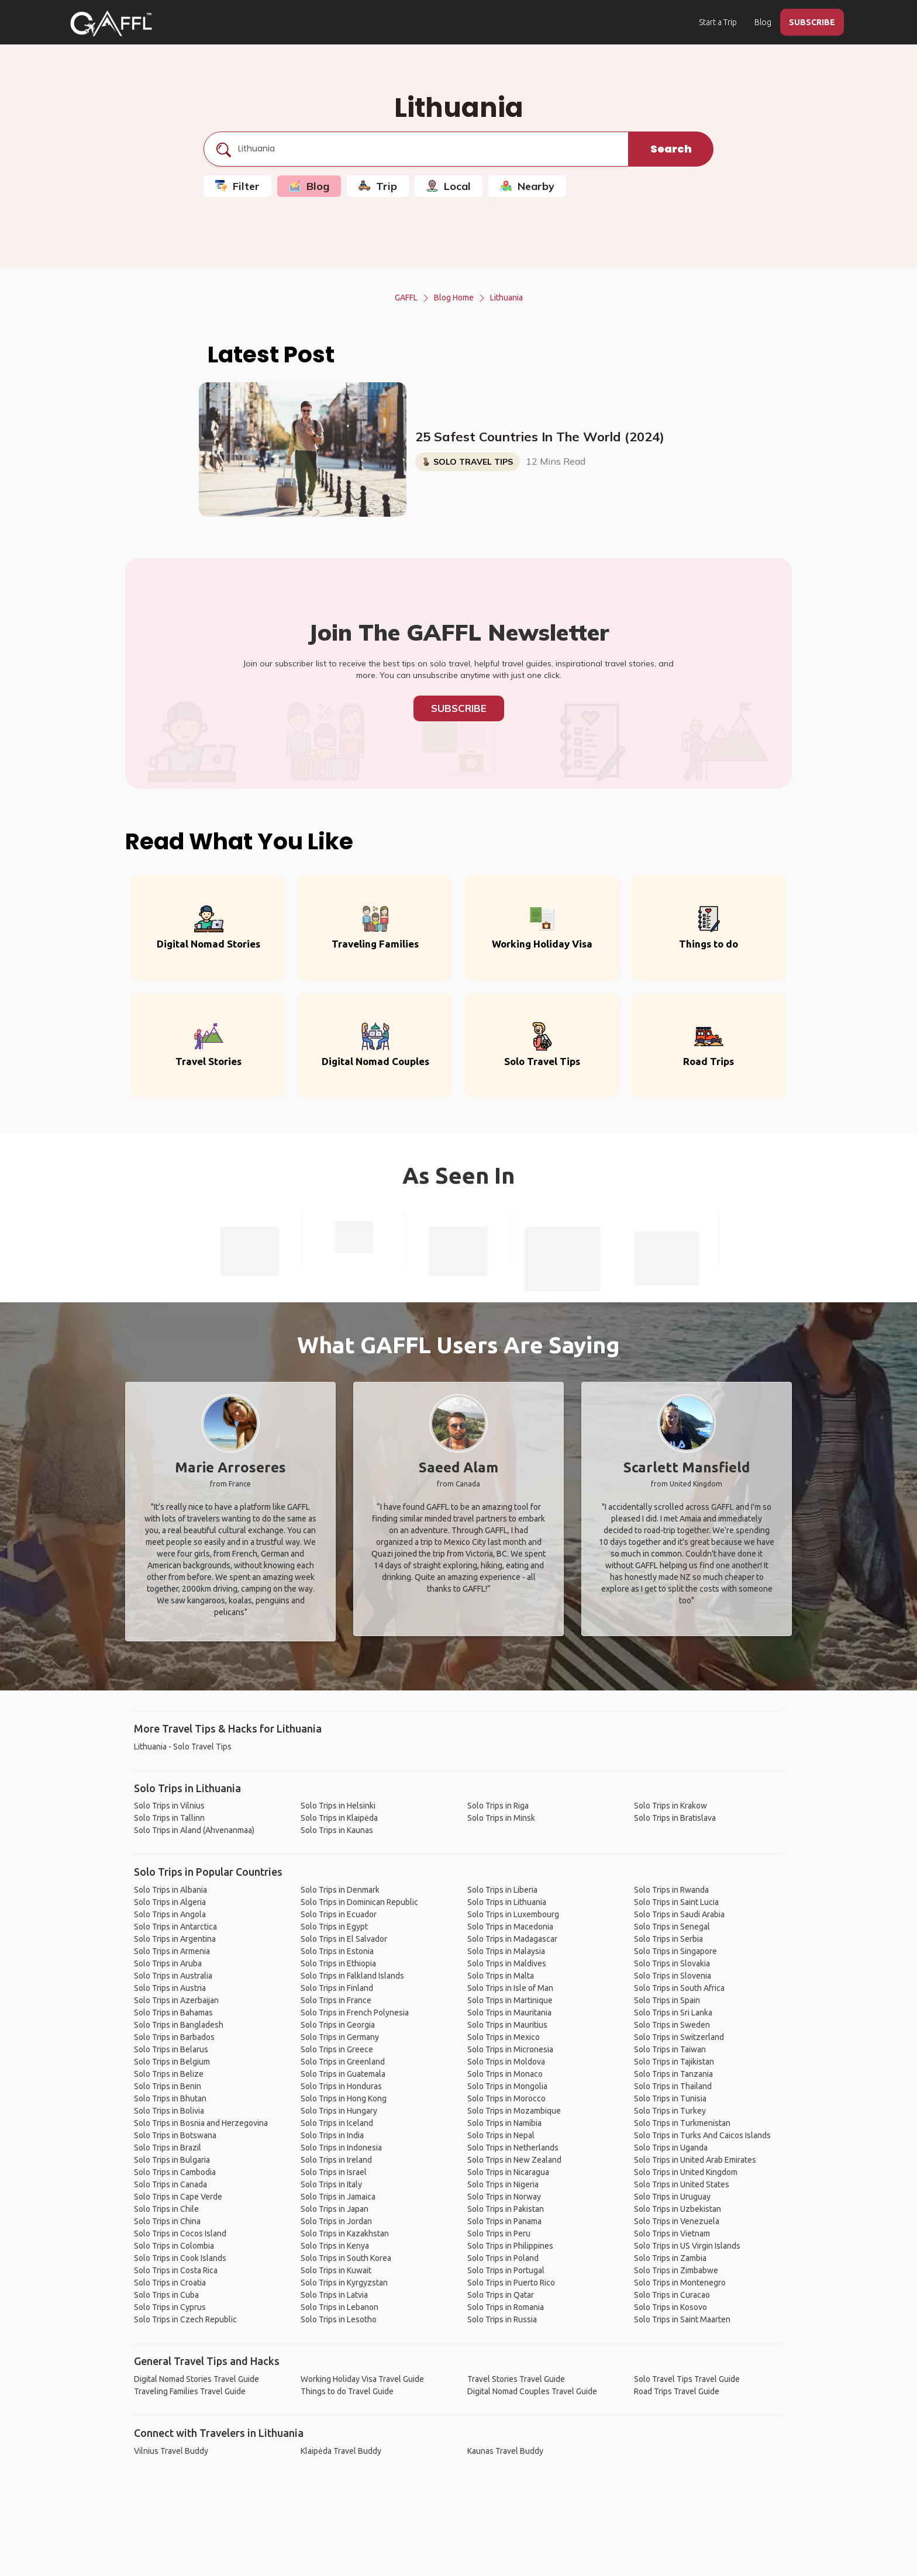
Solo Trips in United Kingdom (685, 2172)
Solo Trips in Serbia (668, 1939)
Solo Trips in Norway (504, 2196)
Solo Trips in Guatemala (343, 2074)
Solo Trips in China (167, 2221)
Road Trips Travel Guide (676, 2391)
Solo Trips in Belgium (172, 2061)
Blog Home (454, 297)
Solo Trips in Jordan (336, 2221)
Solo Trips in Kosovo (670, 2307)
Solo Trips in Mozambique (514, 2110)
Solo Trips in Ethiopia (338, 1963)
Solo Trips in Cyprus (170, 2307)
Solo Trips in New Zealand (514, 2159)
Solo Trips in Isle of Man (510, 1988)
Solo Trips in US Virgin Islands (687, 2245)
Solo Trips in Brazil (167, 2147)
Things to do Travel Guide (347, 2391)
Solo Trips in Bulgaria (172, 2159)
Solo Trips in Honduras (341, 2086)
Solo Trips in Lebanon (339, 2307)
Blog (762, 22)
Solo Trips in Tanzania (673, 2074)
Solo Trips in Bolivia (169, 2110)
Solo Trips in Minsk (501, 1818)
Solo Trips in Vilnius (169, 1805)
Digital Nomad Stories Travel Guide (196, 2379)
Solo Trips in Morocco (506, 2098)
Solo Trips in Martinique (510, 2000)
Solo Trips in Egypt (334, 1926)
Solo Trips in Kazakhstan (345, 2233)
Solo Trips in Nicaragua (508, 2172)
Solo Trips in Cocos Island (180, 2233)
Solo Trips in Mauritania (509, 2012)
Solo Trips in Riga (498, 1805)
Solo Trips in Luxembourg (513, 1914)
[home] (111, 23)
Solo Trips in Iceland (337, 2123)
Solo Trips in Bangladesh (178, 2024)
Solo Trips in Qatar (500, 2295)
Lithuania (506, 297)
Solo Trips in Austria (170, 1988)
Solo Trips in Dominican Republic (359, 1902)
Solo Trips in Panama (504, 2221)
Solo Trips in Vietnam (672, 2233)
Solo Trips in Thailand (673, 2086)
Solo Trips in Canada (170, 2184)
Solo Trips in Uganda (671, 2147)
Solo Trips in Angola (170, 1914)
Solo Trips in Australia (173, 1975)
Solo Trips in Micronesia (510, 2049)
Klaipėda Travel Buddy (341, 2451)
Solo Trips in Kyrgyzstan (344, 2282)
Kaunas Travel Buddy (505, 2451)
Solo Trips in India (332, 2135)
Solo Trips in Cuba (166, 2295)
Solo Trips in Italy (331, 2184)
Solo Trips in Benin (167, 2086)
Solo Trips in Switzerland (679, 2037)
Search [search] (671, 148)
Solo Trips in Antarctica (175, 1926)
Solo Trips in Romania (505, 2307)
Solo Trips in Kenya (335, 2245)
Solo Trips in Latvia (334, 2295)
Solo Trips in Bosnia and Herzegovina (201, 2123)
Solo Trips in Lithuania (506, 1902)
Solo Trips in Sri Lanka (673, 2012)
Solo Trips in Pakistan (505, 2209)
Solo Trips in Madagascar (512, 1939)
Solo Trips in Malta (500, 1975)
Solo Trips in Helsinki (338, 1805)
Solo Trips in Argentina (175, 1939)
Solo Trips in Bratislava (675, 1818)
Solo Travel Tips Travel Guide (687, 2379)
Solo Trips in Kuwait (336, 2270)
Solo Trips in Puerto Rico (511, 2282)
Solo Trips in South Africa (679, 1988)
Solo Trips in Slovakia (672, 1963)
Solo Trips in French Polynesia (355, 2012)
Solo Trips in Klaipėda (339, 1818)
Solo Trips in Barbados (174, 2037)
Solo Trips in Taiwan (670, 2049)
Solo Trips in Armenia (172, 1951)
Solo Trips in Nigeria (503, 2184)
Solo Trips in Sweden (672, 2024)
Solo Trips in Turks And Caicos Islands (702, 2135)
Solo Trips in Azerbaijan (176, 2000)
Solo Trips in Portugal (505, 2270)
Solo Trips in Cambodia (175, 2172)
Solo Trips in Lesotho (339, 2319)
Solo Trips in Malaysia (506, 1951)
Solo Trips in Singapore (675, 1951)
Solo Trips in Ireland (336, 2159)
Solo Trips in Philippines (510, 2245)
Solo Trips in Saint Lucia (676, 1902)
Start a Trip (718, 22)
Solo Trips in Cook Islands (180, 2258)
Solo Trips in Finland (337, 1988)
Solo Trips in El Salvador (344, 1939)
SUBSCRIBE (812, 22)
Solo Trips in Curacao (672, 2295)
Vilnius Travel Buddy (171, 2451)
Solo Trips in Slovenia (672, 1975)
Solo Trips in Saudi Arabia (679, 1914)
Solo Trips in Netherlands (513, 2147)
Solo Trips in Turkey (670, 2110)
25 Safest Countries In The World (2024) (539, 436)
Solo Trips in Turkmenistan (682, 2123)
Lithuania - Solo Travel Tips (183, 1746)
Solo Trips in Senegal (672, 1926)
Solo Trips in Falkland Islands (352, 1975)
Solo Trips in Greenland (343, 2061)
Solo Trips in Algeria (170, 1902)
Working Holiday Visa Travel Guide (362, 2379)
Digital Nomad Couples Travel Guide (532, 2391)
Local (448, 186)
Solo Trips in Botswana (175, 2135)
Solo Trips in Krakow (670, 1805)
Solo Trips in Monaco (505, 2074)
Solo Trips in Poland (503, 2258)
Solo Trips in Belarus (171, 2049)
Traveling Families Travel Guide (190, 2391)
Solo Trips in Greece (337, 2049)
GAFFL (406, 297)
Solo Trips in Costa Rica (176, 2270)
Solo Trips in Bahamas (173, 2012)
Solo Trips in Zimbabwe (676, 2270)
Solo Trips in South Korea (346, 2258)
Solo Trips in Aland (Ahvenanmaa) (194, 1830)
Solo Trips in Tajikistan (674, 2061)
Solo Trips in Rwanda (671, 1889)
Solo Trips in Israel (334, 2172)
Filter (237, 186)
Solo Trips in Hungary (339, 2110)
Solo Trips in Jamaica (338, 2196)
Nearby (527, 186)
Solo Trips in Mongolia (507, 2086)
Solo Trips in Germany (340, 2037)
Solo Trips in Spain (667, 2000)
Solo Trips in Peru (498, 2233)
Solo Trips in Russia (502, 2319)
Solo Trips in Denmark (340, 1889)
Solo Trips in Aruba (168, 1963)
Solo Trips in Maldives (506, 1963)
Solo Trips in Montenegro (680, 2282)
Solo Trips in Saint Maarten (682, 2319)
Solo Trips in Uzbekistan (677, 2209)
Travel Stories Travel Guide (516, 2379)
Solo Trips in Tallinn (169, 1818)
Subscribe (459, 708)
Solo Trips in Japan (334, 2209)
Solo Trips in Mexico (503, 2037)
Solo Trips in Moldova (506, 2061)
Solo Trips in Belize (169, 2074)
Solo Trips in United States (681, 2184)
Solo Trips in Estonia (337, 1951)
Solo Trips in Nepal (501, 2135)
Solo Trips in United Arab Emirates (695, 2159)
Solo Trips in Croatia (170, 2282)
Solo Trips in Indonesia (341, 2147)
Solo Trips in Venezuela (676, 2221)
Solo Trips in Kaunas (337, 1830)
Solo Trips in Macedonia (510, 1926)
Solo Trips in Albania (170, 1889)
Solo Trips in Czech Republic (185, 2319)
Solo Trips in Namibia (504, 2123)
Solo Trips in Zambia (670, 2258)
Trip (377, 186)
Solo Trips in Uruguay (672, 2196)
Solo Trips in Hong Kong (344, 2098)
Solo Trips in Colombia (174, 2245)
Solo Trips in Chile (166, 2209)
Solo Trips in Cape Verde (178, 2196)
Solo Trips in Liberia (502, 1889)
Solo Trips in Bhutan (170, 2098)
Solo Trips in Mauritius (507, 2024)
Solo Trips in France (336, 2000)
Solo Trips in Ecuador (339, 1914)
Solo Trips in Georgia (338, 2024)
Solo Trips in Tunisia (670, 2098)
